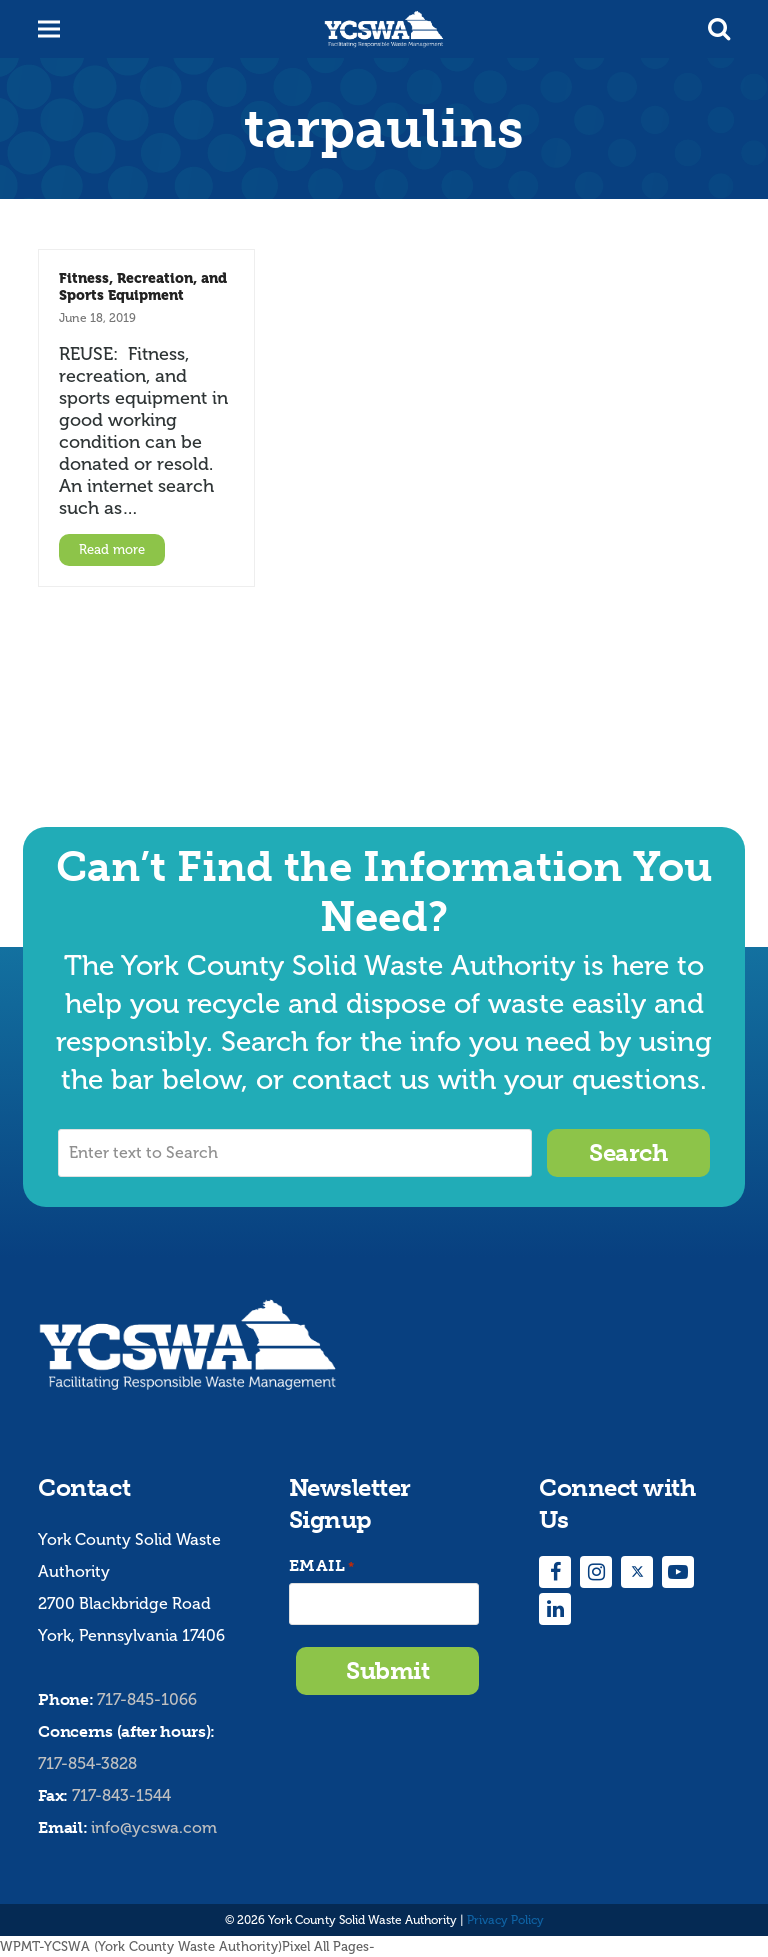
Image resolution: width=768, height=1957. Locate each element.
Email (322, 1566)
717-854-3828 (87, 1763)
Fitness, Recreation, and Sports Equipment (143, 286)
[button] (719, 29)
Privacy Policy (505, 1920)
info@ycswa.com (154, 1827)
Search (628, 1152)
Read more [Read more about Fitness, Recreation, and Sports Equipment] (112, 549)
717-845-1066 (147, 1699)
